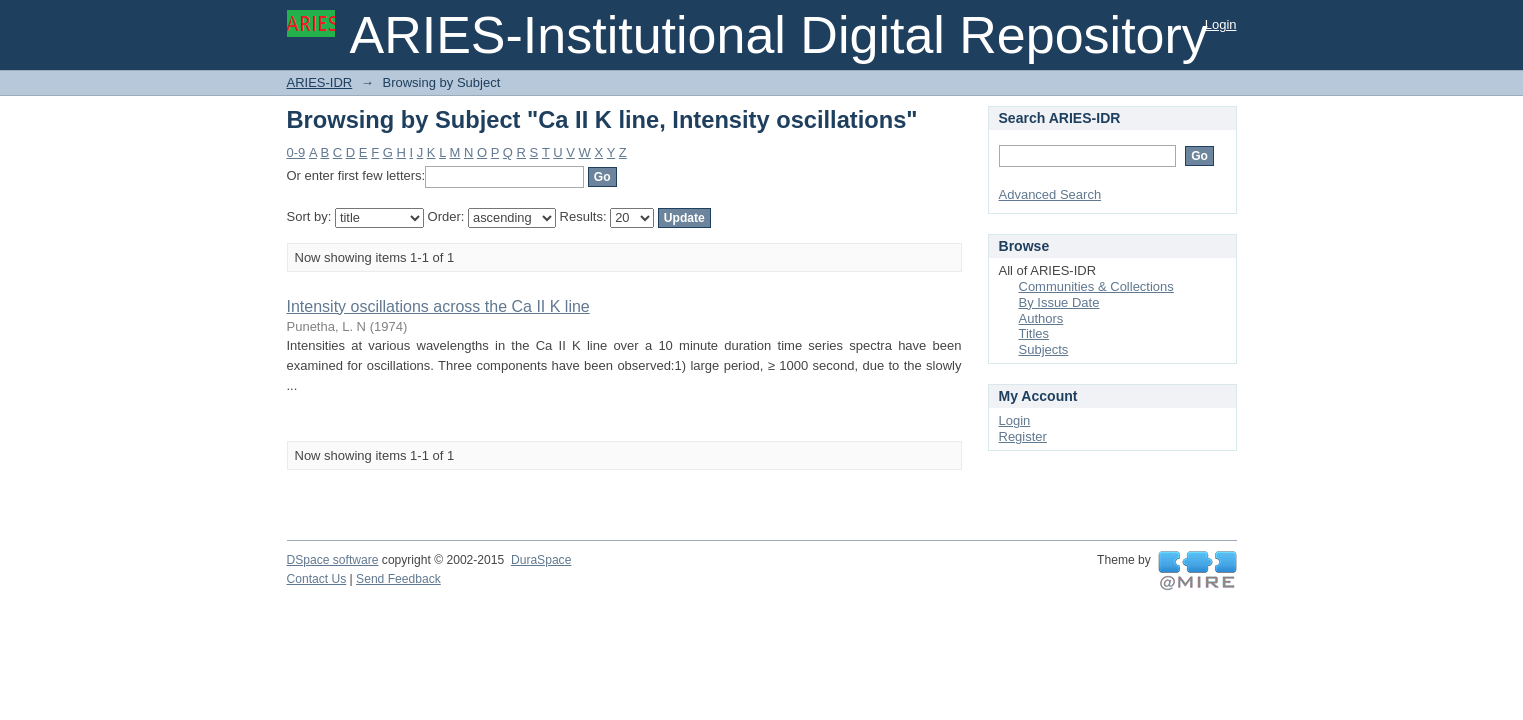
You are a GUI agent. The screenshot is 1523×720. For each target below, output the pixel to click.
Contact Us (317, 579)
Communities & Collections (1096, 286)
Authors (1041, 318)
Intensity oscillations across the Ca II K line (438, 306)
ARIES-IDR (320, 82)
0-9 (296, 152)
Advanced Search (1050, 194)
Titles (1034, 333)
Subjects (1044, 349)
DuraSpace (541, 560)
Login (1221, 24)
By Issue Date (1059, 302)
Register (1023, 436)
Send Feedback (398, 579)
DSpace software (333, 560)
